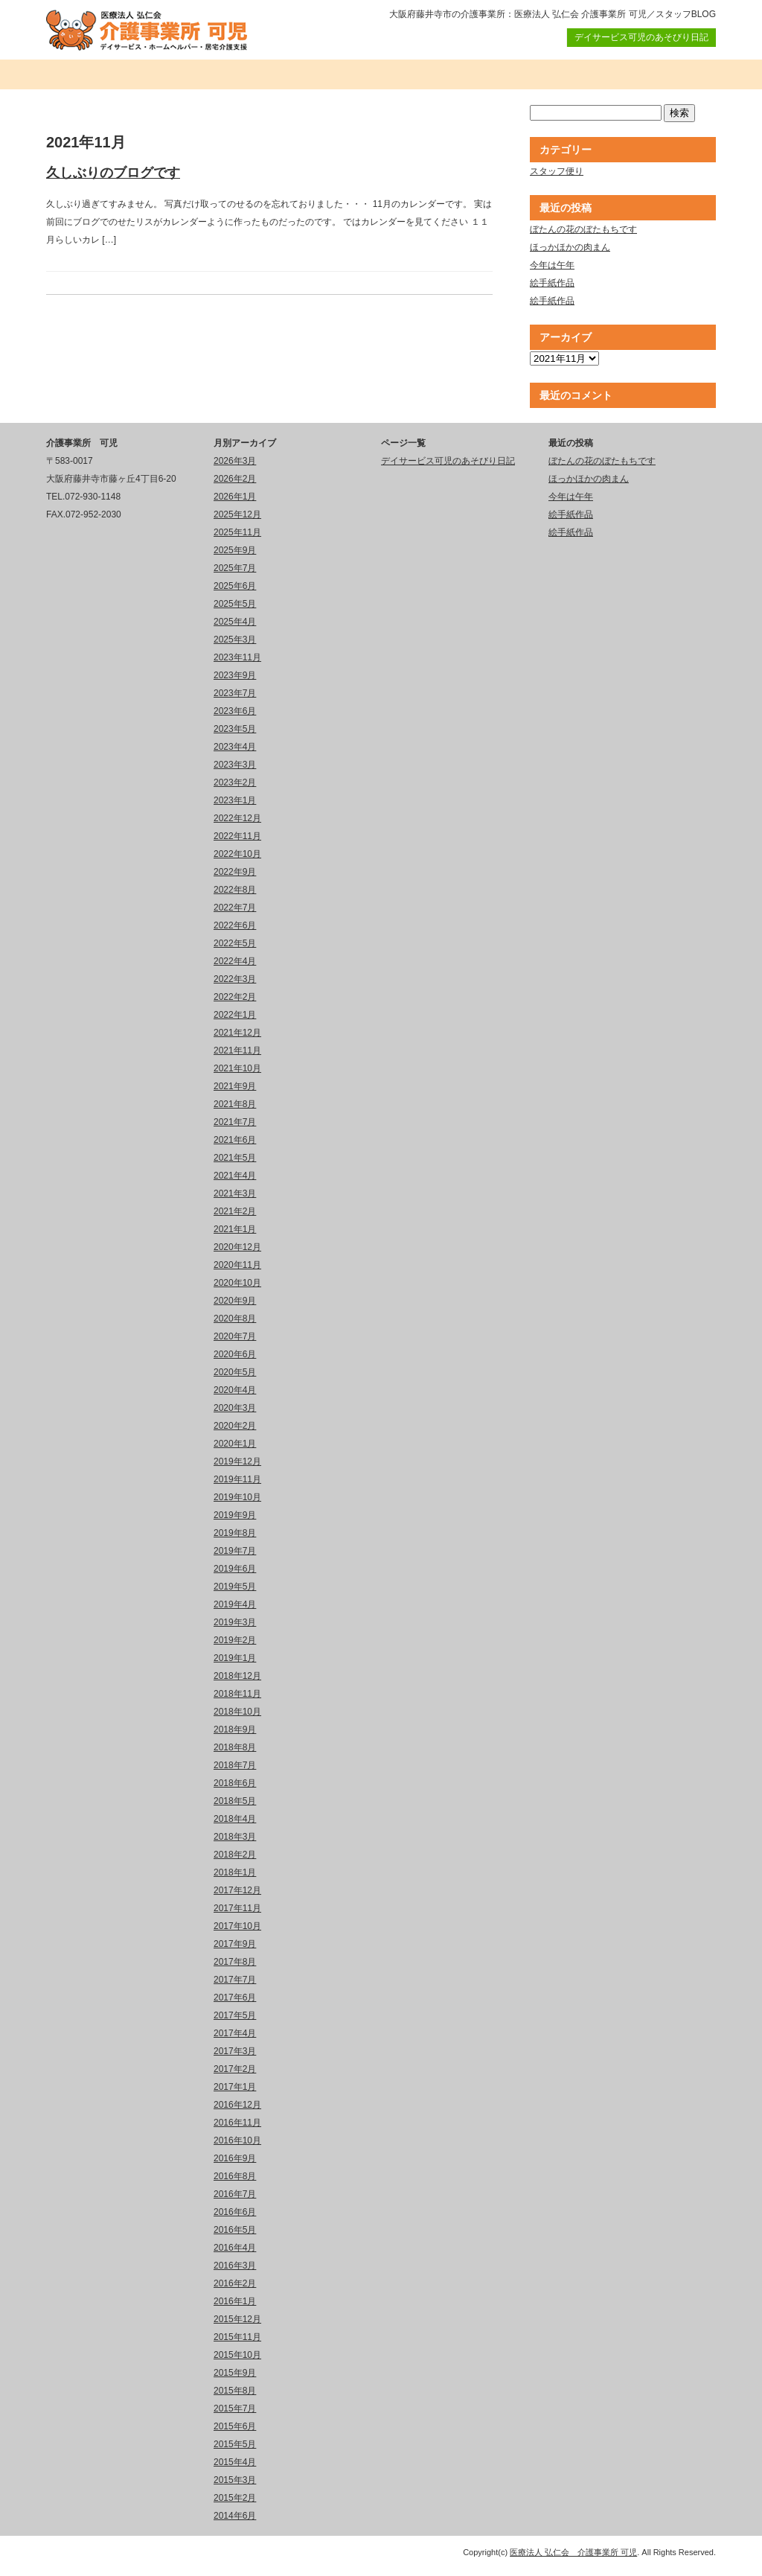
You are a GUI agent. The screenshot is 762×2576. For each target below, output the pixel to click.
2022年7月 (235, 907)
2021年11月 (237, 1050)
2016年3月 (235, 2265)
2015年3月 (235, 2480)
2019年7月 (235, 1551)
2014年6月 (235, 2515)
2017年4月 (235, 2033)
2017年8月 (235, 1962)
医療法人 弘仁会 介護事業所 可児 (573, 2552)
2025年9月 (235, 550)
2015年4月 (235, 2462)
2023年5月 (235, 729)
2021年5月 (235, 1157)
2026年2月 (235, 479)
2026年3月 (235, 461)
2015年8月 (235, 2390)
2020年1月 (235, 1443)
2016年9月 (235, 2158)
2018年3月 (235, 1836)
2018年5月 (235, 1801)
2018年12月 (237, 1676)
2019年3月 (235, 1622)
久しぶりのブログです (113, 172)
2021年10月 (237, 1068)
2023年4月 (235, 747)
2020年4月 (235, 1390)
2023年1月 (235, 800)
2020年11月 (237, 1265)
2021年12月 (237, 1032)
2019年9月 (235, 1515)
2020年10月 (237, 1283)
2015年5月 (235, 2444)
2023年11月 (237, 657)
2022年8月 (235, 889)
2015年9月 (235, 2373)
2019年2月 (235, 1640)
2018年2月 (235, 1854)
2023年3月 (235, 764)
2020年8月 (235, 1318)
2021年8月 (235, 1104)
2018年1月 (235, 1872)
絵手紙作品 (552, 283)
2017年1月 (235, 2087)
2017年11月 (237, 1908)
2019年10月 (237, 1497)
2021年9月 (235, 1086)
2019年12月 (237, 1461)
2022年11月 (237, 836)
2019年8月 (235, 1533)
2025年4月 (235, 621)
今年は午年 (552, 265)
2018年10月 (237, 1711)
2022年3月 (235, 979)
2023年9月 (235, 675)
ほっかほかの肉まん (570, 247)
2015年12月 (237, 2319)
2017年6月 (235, 1997)
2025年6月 (235, 586)
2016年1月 (235, 2301)
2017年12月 (237, 1890)
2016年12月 (237, 2105)
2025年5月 (235, 604)
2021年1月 (235, 1229)
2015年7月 (235, 2408)
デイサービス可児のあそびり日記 (641, 37)
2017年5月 (235, 2015)
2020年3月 (235, 1408)
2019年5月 (235, 1586)
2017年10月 (237, 1926)
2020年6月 (235, 1354)
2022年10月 (237, 854)
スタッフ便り (556, 171)
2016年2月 (235, 2283)
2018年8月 (235, 1747)
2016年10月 (237, 2140)
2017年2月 (235, 2069)
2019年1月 (235, 1658)
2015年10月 (237, 2355)
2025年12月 (237, 514)
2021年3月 (235, 1193)
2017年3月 (235, 2051)
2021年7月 (235, 1122)
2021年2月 (235, 1211)
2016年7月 (235, 2194)
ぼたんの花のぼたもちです (583, 229)
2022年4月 (235, 961)
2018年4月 (235, 1819)
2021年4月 (235, 1175)
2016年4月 (235, 2247)
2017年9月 (235, 1944)
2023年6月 (235, 711)
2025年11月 (237, 532)
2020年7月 (235, 1336)
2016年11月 (237, 2122)
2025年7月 (235, 568)
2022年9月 (235, 872)
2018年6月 (235, 1783)
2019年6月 (235, 1568)
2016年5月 (235, 2230)
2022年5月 (235, 943)
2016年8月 (235, 2176)
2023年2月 (235, 782)
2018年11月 (237, 1694)
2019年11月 (237, 1479)
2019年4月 (235, 1604)
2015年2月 (235, 2498)
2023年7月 (235, 693)
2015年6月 (235, 2426)
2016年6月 (235, 2212)
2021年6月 (235, 1140)
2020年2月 (235, 1426)
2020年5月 (235, 1372)
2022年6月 (235, 925)
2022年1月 (235, 1015)
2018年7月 (235, 1765)
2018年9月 (235, 1729)
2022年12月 (237, 818)
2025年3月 (235, 639)
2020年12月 (237, 1247)
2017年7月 (235, 1979)
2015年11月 (237, 2337)
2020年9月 (235, 1300)
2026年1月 (235, 496)
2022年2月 (235, 997)
